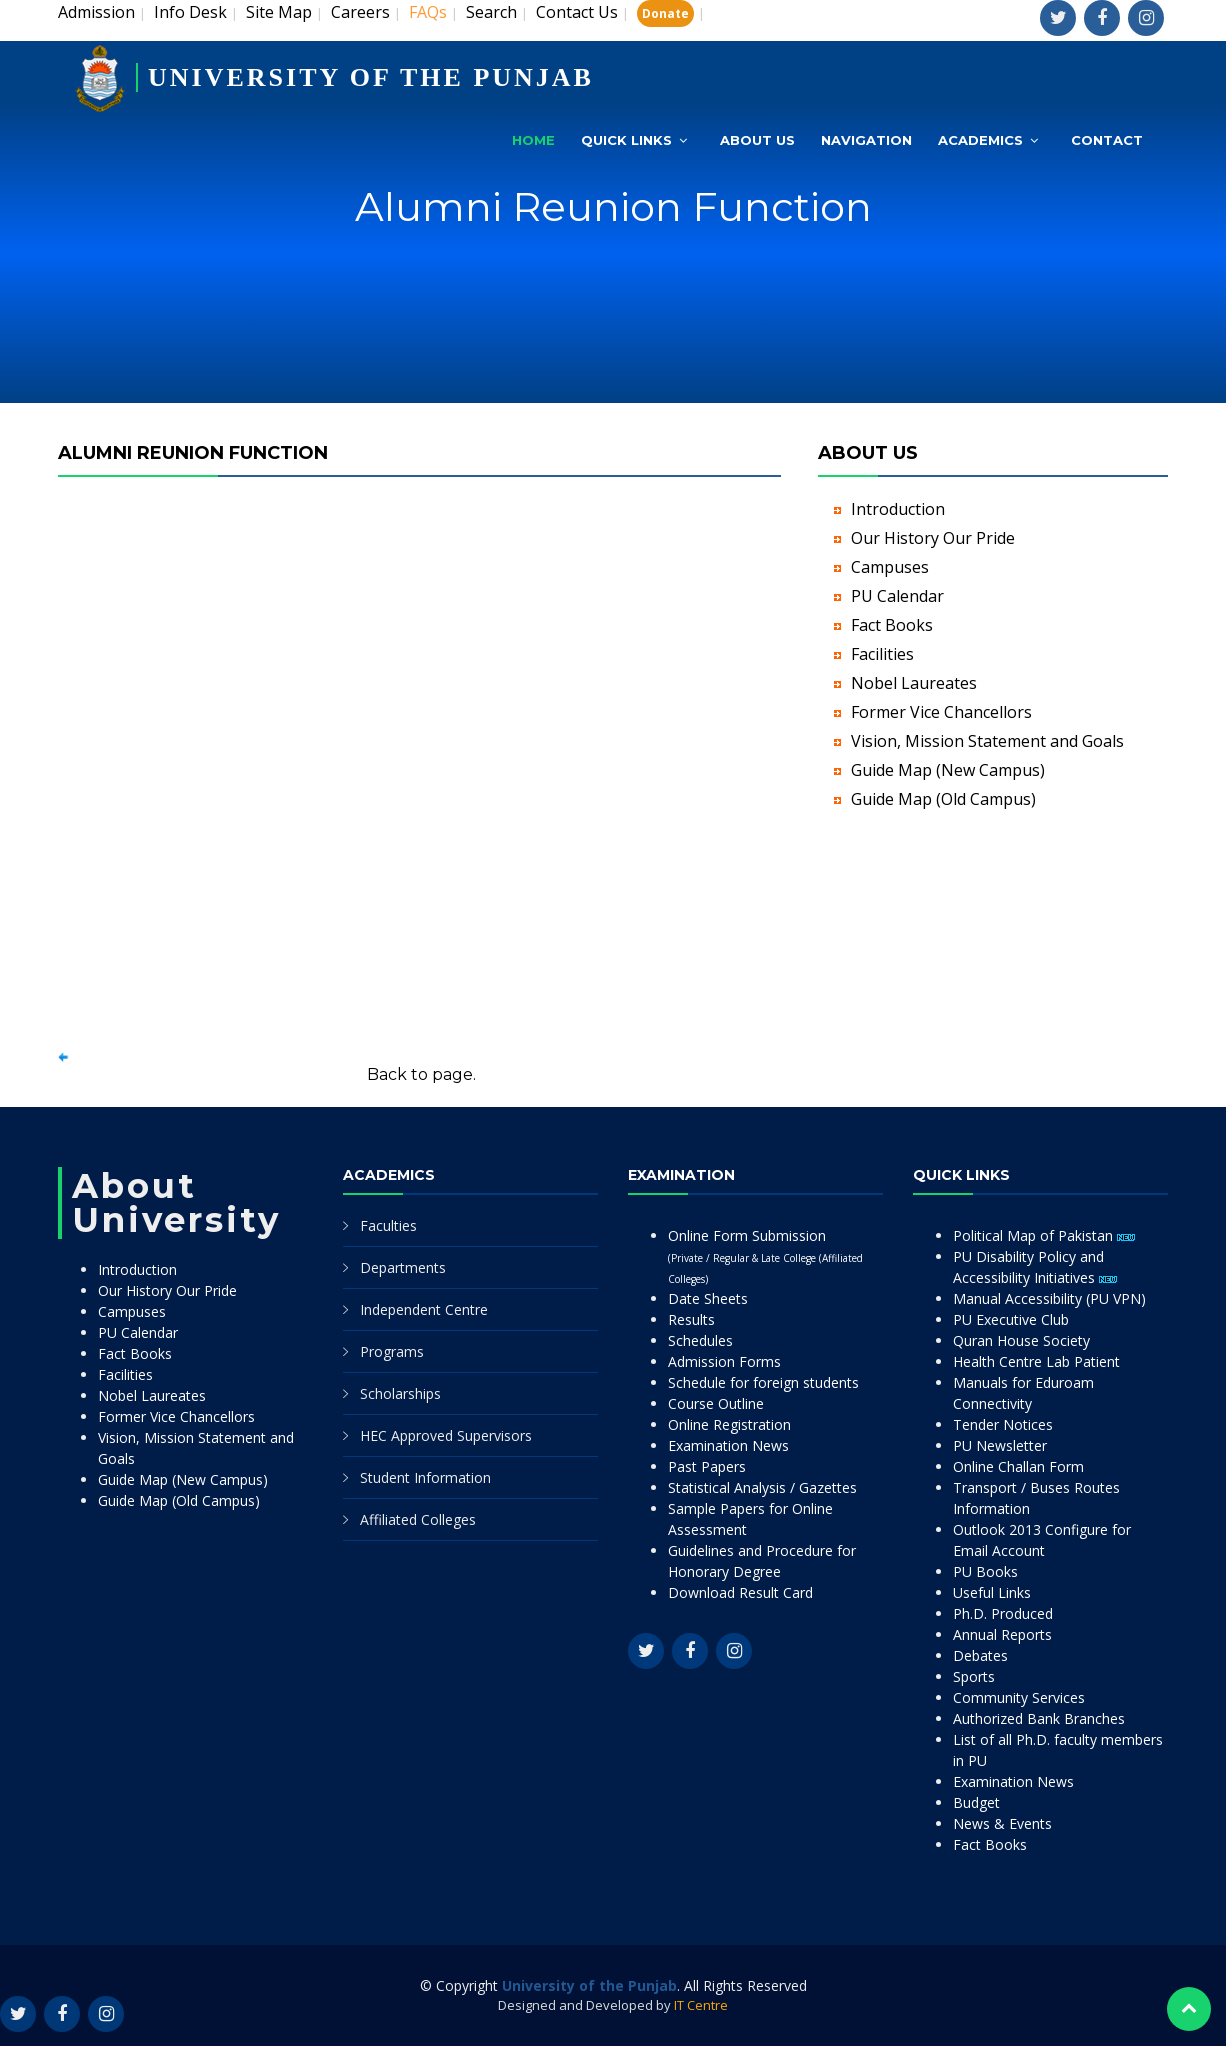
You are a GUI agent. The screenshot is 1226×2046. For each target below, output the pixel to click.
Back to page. (421, 1074)
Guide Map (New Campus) (948, 770)
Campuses (890, 567)
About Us (757, 140)
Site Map (279, 12)
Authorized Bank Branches (1039, 1718)
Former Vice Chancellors (941, 712)
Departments (403, 1267)
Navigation (866, 140)
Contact (1107, 140)
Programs (392, 1351)
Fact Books (892, 625)
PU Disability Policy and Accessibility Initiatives (1035, 1267)
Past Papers (707, 1466)
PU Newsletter (1000, 1445)
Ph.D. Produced (1003, 1613)
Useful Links (992, 1592)
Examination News (728, 1445)
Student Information (425, 1477)
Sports (974, 1676)
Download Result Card (740, 1592)
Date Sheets (708, 1298)
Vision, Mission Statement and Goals (987, 741)
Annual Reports (1002, 1634)
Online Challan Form (1018, 1466)
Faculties (388, 1225)
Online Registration (729, 1424)
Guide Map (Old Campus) (943, 799)
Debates (980, 1655)
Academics (980, 140)
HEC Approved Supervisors (446, 1435)
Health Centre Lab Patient (1036, 1361)
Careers (360, 12)
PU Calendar (897, 596)
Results (691, 1319)
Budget (976, 1802)
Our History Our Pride (933, 538)
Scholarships (400, 1393)
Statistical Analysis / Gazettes (762, 1487)
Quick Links (626, 140)
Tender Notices (1003, 1424)
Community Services (1019, 1697)
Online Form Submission (765, 1256)
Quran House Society (1021, 1340)
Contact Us (577, 12)
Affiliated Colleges (418, 1519)
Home (533, 140)
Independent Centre (424, 1309)
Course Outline (716, 1403)
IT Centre (701, 2005)
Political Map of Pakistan (1044, 1235)
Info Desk (190, 12)
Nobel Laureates (914, 683)
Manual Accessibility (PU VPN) (1049, 1298)
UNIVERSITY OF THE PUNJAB (371, 77)
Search (491, 12)
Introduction (898, 509)
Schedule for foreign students (763, 1382)
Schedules (700, 1340)
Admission (96, 12)
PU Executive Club (1011, 1319)
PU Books (985, 1571)
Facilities (882, 654)
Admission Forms (724, 1361)
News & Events (1002, 1823)
